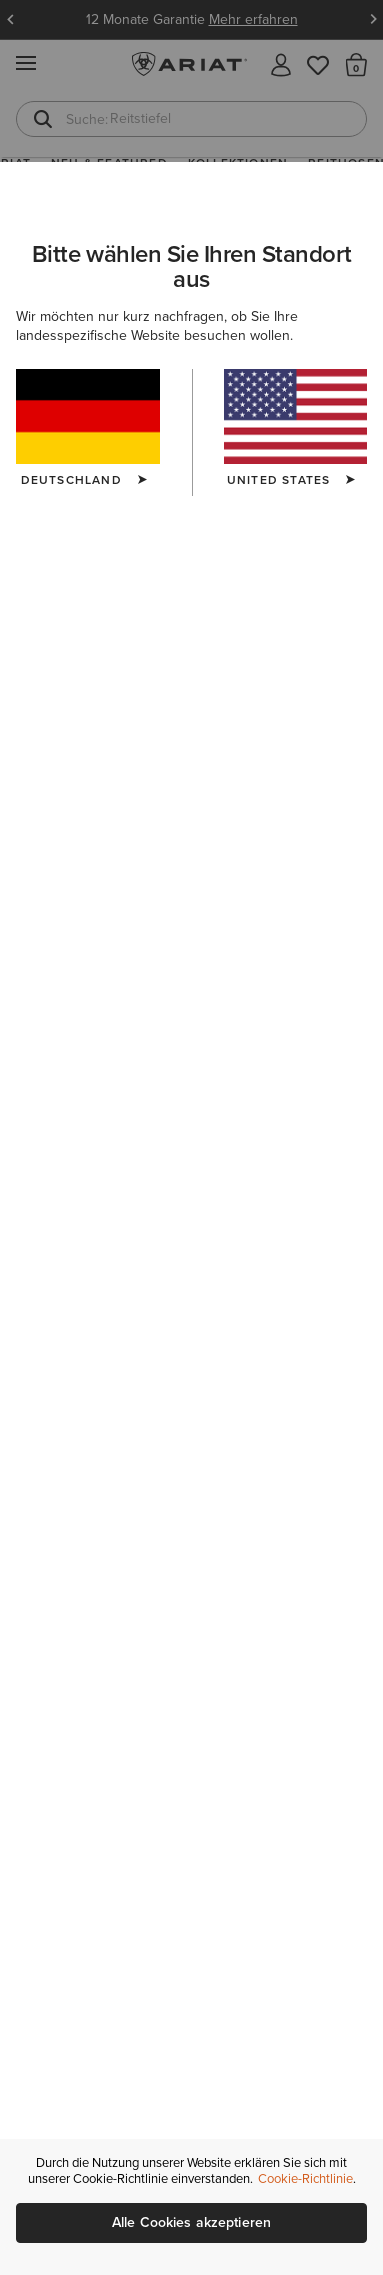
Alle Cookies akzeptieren (191, 2222)
